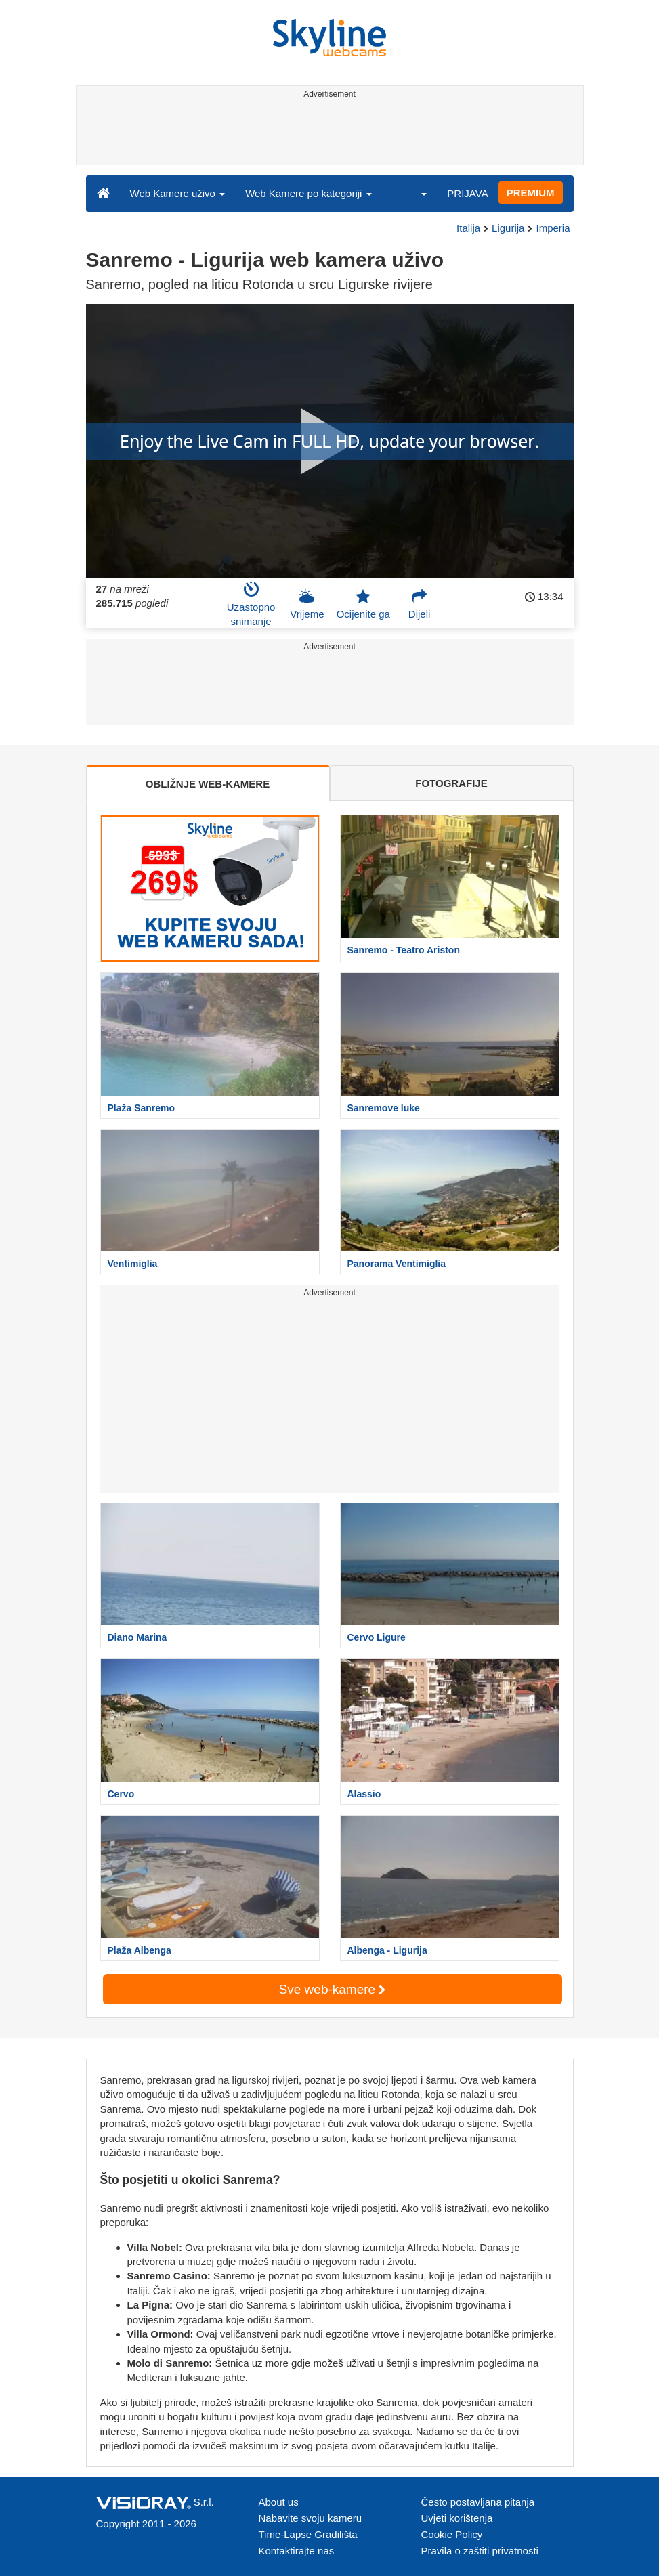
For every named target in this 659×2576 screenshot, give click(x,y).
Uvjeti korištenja (457, 2518)
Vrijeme (307, 604)
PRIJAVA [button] (467, 193)
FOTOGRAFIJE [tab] (451, 783)
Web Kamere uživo (178, 193)
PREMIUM (531, 192)
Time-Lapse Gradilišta (308, 2534)
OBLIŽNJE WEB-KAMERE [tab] (208, 784)
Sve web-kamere (332, 1989)
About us (279, 2502)
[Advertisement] (327, 134)
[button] (415, 193)
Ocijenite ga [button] (363, 604)
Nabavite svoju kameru (310, 2518)
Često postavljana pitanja (478, 2502)
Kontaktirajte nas (297, 2550)
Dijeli (419, 604)
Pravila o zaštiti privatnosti (479, 2550)
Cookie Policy (452, 2534)
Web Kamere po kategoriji (308, 193)
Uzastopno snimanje (251, 604)
